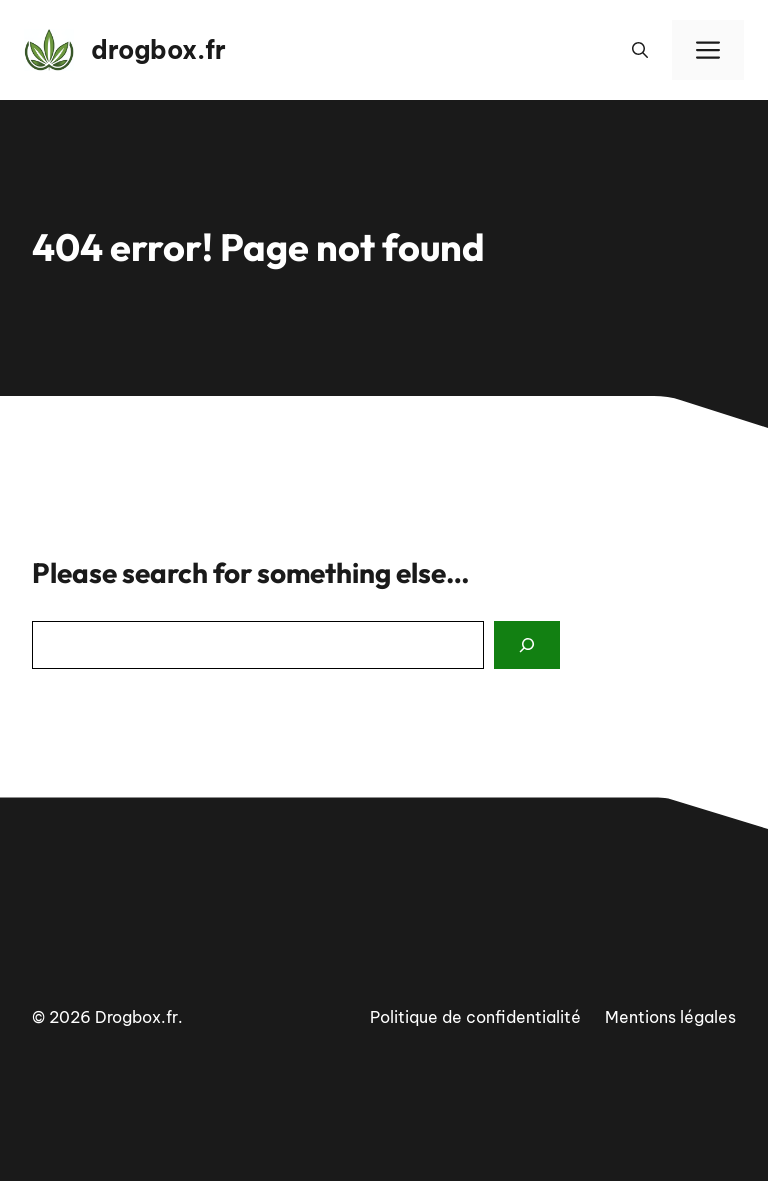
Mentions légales (670, 1017)
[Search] (527, 645)
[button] (640, 50)
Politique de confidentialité (475, 1017)
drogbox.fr (158, 50)
